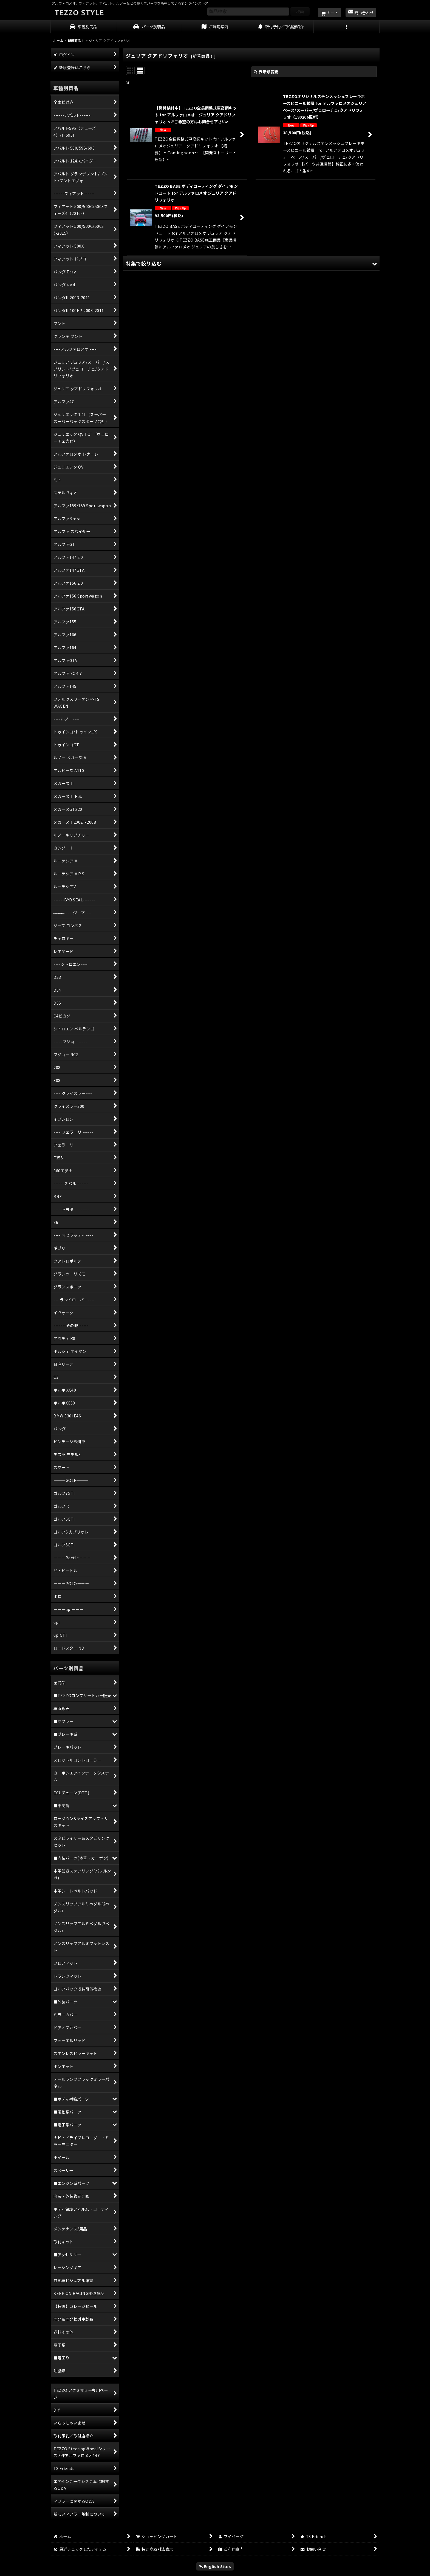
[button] (347, 26)
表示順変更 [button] (266, 71)
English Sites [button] (215, 2566)
